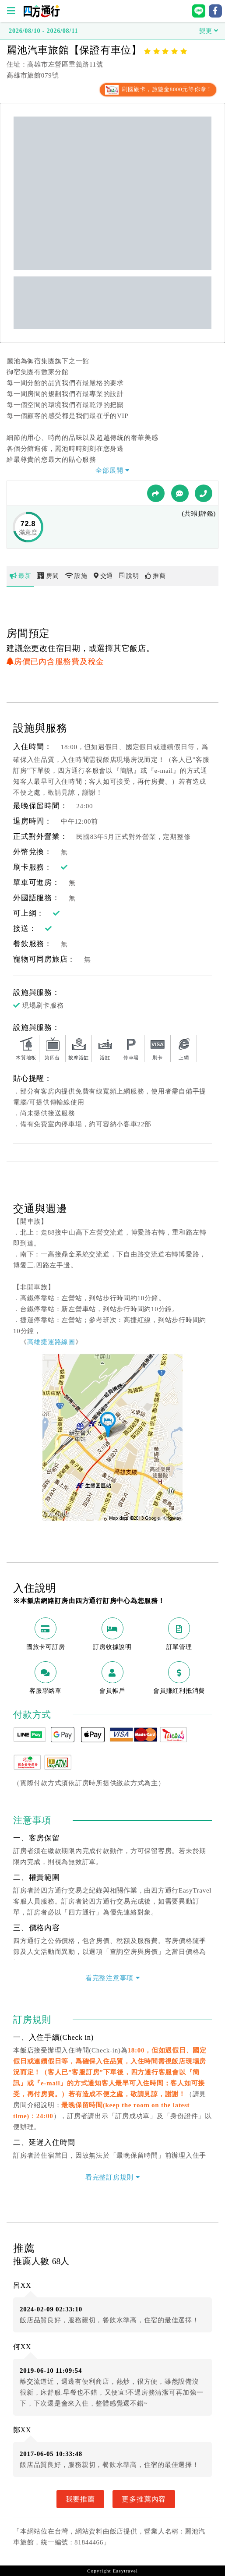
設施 (76, 575)
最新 (20, 575)
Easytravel (124, 2570)
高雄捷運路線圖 (51, 1341)
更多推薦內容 (144, 2499)
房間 (48, 575)
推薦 (155, 575)
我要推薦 (80, 2499)
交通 (103, 575)
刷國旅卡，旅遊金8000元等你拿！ (158, 89)
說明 (129, 575)
